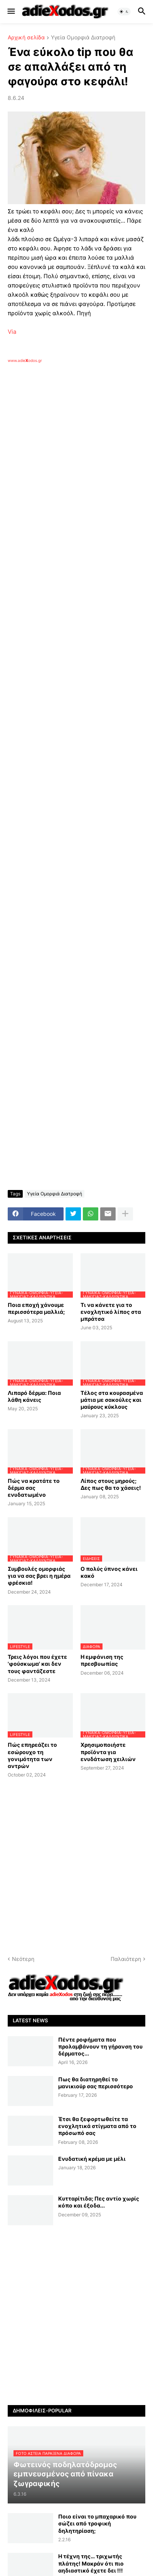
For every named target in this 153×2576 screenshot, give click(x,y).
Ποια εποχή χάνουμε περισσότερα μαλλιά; (36, 1308)
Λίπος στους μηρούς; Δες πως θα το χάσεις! (111, 1484)
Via (12, 331)
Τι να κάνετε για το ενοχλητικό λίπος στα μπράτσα (111, 1312)
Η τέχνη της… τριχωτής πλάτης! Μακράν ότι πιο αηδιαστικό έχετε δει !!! (91, 2563)
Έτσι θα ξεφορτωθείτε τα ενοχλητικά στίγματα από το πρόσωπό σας (97, 2126)
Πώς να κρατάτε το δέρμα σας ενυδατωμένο (34, 1487)
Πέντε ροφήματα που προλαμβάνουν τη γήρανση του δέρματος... (100, 2046)
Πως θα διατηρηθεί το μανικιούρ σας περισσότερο (95, 2082)
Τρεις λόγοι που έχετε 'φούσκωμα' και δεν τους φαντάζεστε (37, 1663)
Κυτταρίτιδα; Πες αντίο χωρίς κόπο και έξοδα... (98, 2202)
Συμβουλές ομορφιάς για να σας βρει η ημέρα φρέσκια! (39, 1575)
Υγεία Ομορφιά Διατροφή (83, 38)
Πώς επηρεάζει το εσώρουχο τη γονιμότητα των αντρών (32, 1755)
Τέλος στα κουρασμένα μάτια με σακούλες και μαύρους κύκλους (112, 1399)
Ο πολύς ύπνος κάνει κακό (109, 1572)
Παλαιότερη (126, 1959)
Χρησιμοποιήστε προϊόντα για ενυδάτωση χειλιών (108, 1751)
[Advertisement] (76, 471)
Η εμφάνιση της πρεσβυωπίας (102, 1660)
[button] (10, 11)
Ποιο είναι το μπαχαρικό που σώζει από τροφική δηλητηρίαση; (97, 2523)
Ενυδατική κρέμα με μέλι (92, 2158)
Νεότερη (23, 1959)
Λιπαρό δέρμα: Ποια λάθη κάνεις (34, 1396)
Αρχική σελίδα (26, 38)
